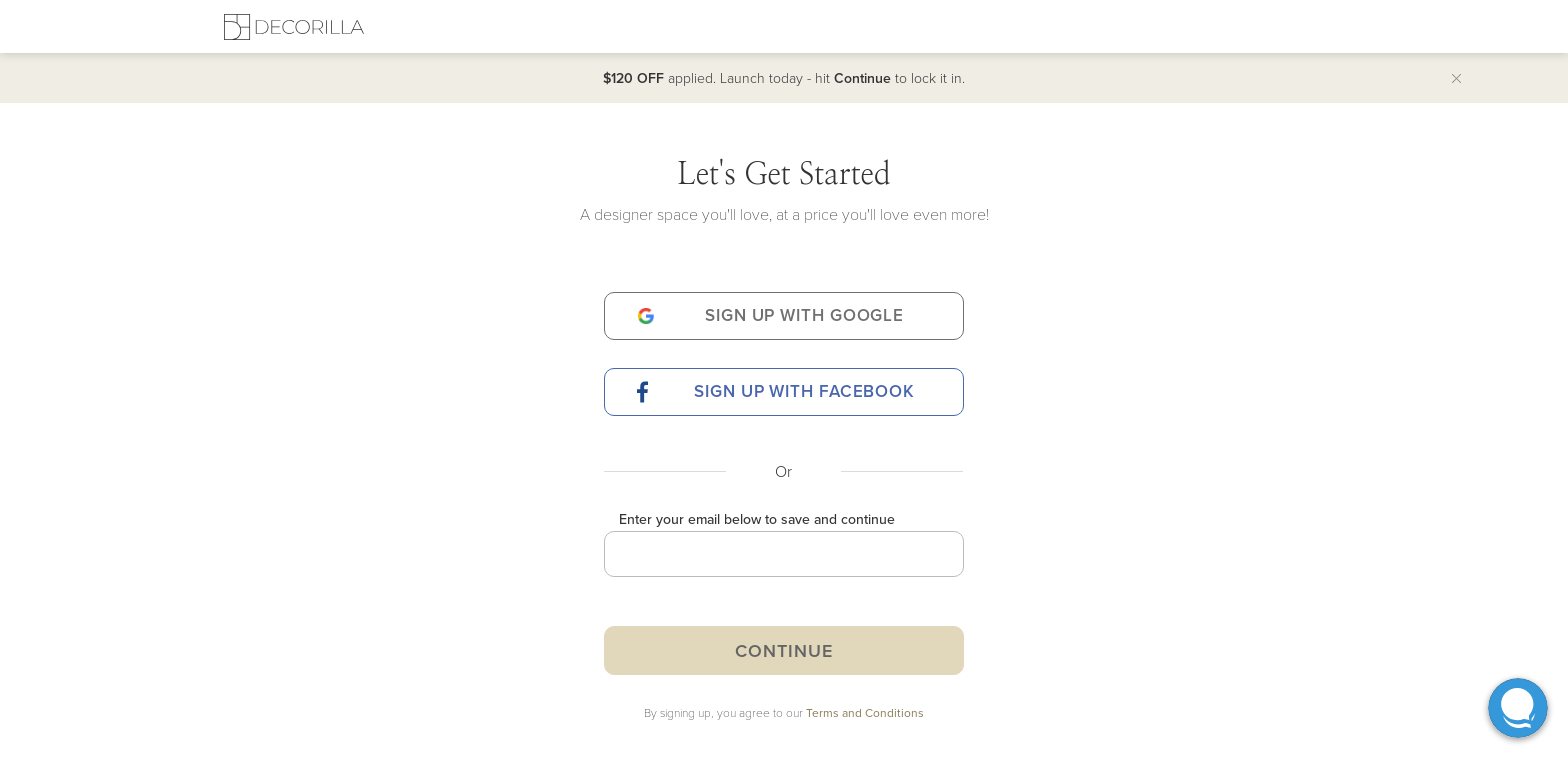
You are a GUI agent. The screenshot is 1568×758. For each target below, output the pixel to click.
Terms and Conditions (865, 712)
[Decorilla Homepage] (294, 26)
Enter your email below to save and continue (757, 519)
